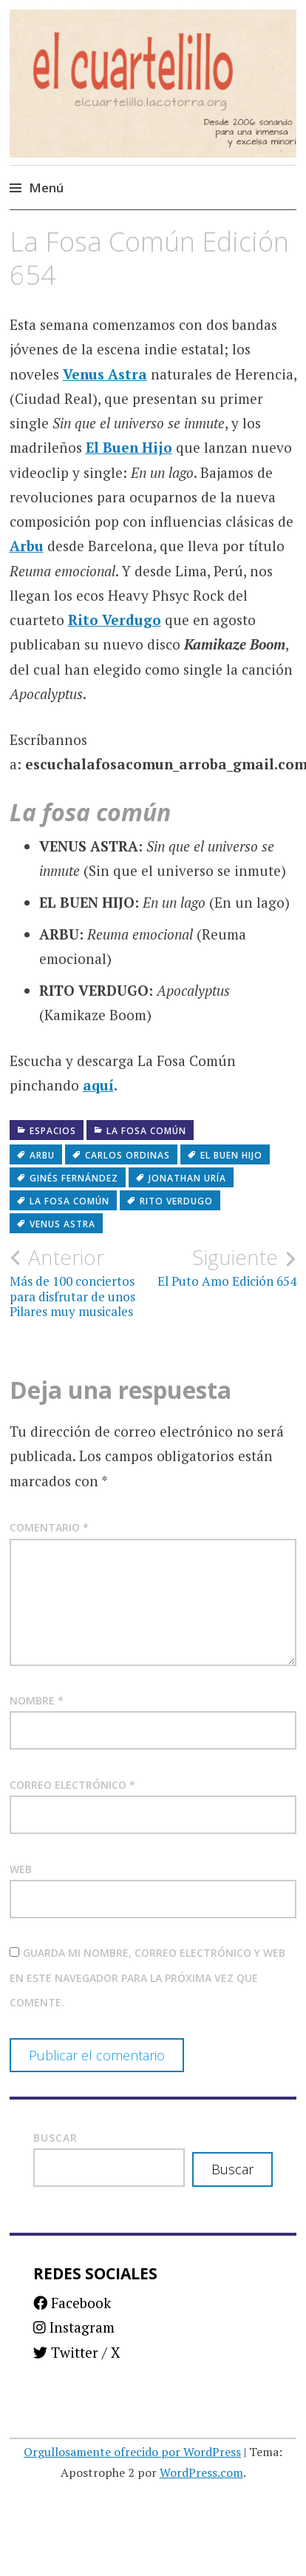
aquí (98, 1085)
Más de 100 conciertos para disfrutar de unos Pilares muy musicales (81, 1282)
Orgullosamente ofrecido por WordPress (132, 2452)
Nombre (37, 1700)
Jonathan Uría (187, 1178)
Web (21, 1869)
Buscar (55, 2138)
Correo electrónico (72, 1785)
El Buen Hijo (129, 447)
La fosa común (146, 1131)
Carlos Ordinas (127, 1155)
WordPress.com (201, 2472)
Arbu (27, 545)
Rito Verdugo (114, 619)
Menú (46, 187)
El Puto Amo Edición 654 (224, 1267)
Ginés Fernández (74, 1178)
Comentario (49, 1527)
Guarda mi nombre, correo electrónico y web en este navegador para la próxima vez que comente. (147, 1977)
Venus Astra (105, 374)
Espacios (53, 1131)
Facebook (72, 2302)
